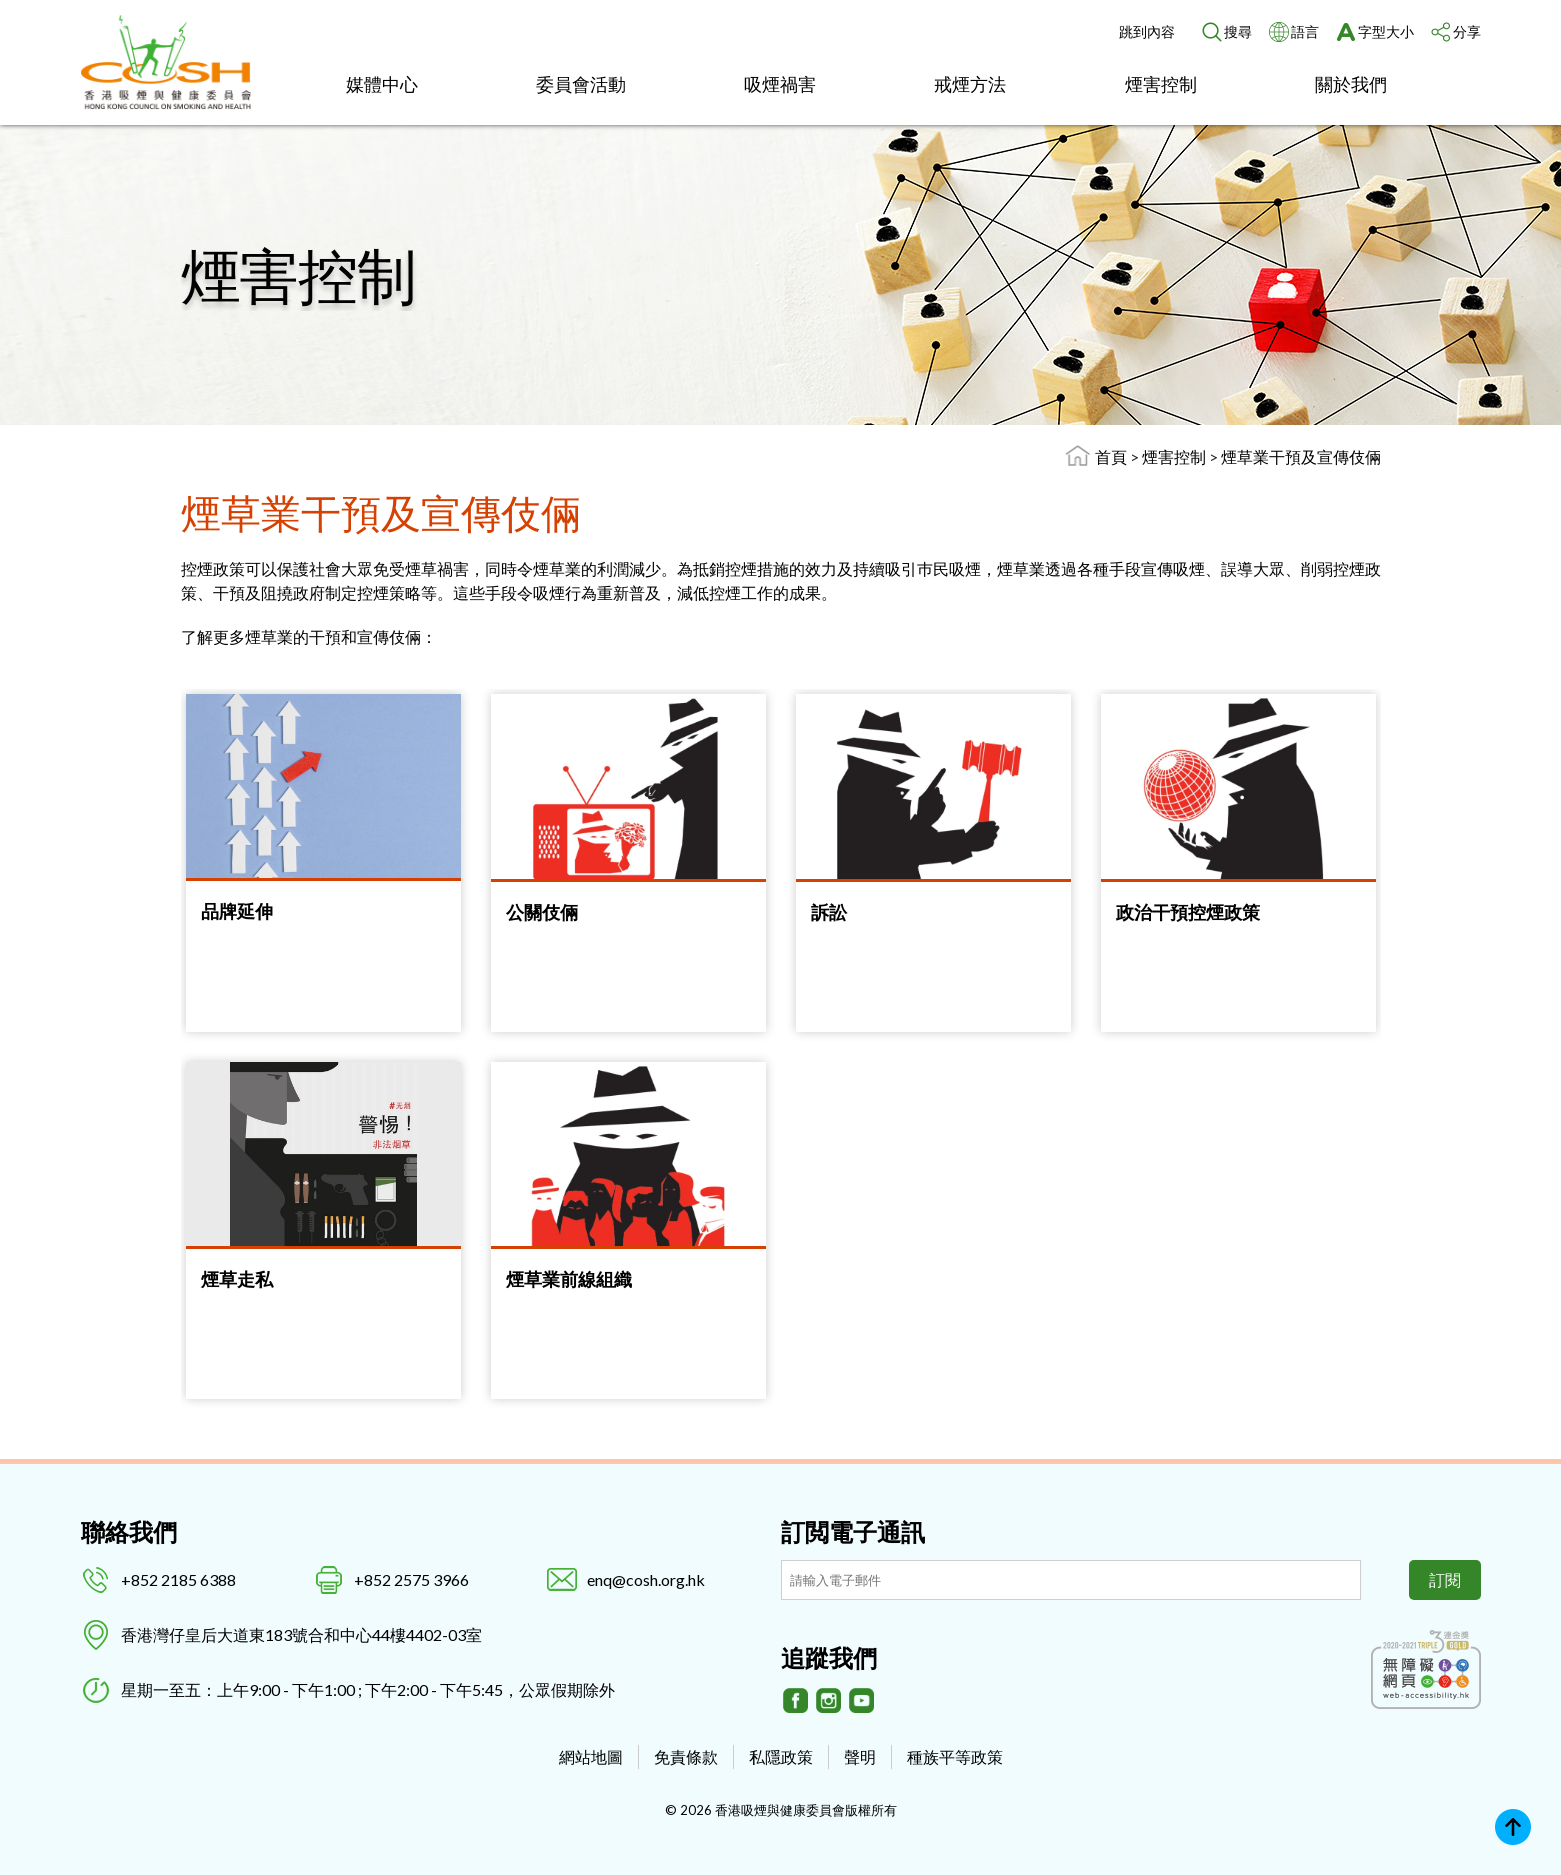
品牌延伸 (237, 911)
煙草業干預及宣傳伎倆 (1301, 456)
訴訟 (829, 912)
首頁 (1111, 456)
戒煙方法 (970, 84)
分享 (1467, 31)
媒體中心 (382, 84)
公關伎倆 (542, 912)
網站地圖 (591, 1756)
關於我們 (1351, 84)
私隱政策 (781, 1756)
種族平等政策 (955, 1756)
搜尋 (1238, 31)
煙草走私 (237, 1279)
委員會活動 (581, 84)
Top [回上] (1513, 1827)
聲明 (860, 1756)
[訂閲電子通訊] (1071, 1580)
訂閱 (1445, 1579)
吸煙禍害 (780, 84)
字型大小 (1386, 31)
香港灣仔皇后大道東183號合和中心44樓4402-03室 (301, 1634)
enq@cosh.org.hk (646, 1579)
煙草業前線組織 (569, 1279)
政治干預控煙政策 (1188, 912)
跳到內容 (1147, 31)
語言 (1305, 31)
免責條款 (686, 1756)
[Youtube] (862, 1701)
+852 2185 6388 (178, 1579)
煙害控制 (1161, 84)
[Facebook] (796, 1701)
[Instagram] (829, 1701)
